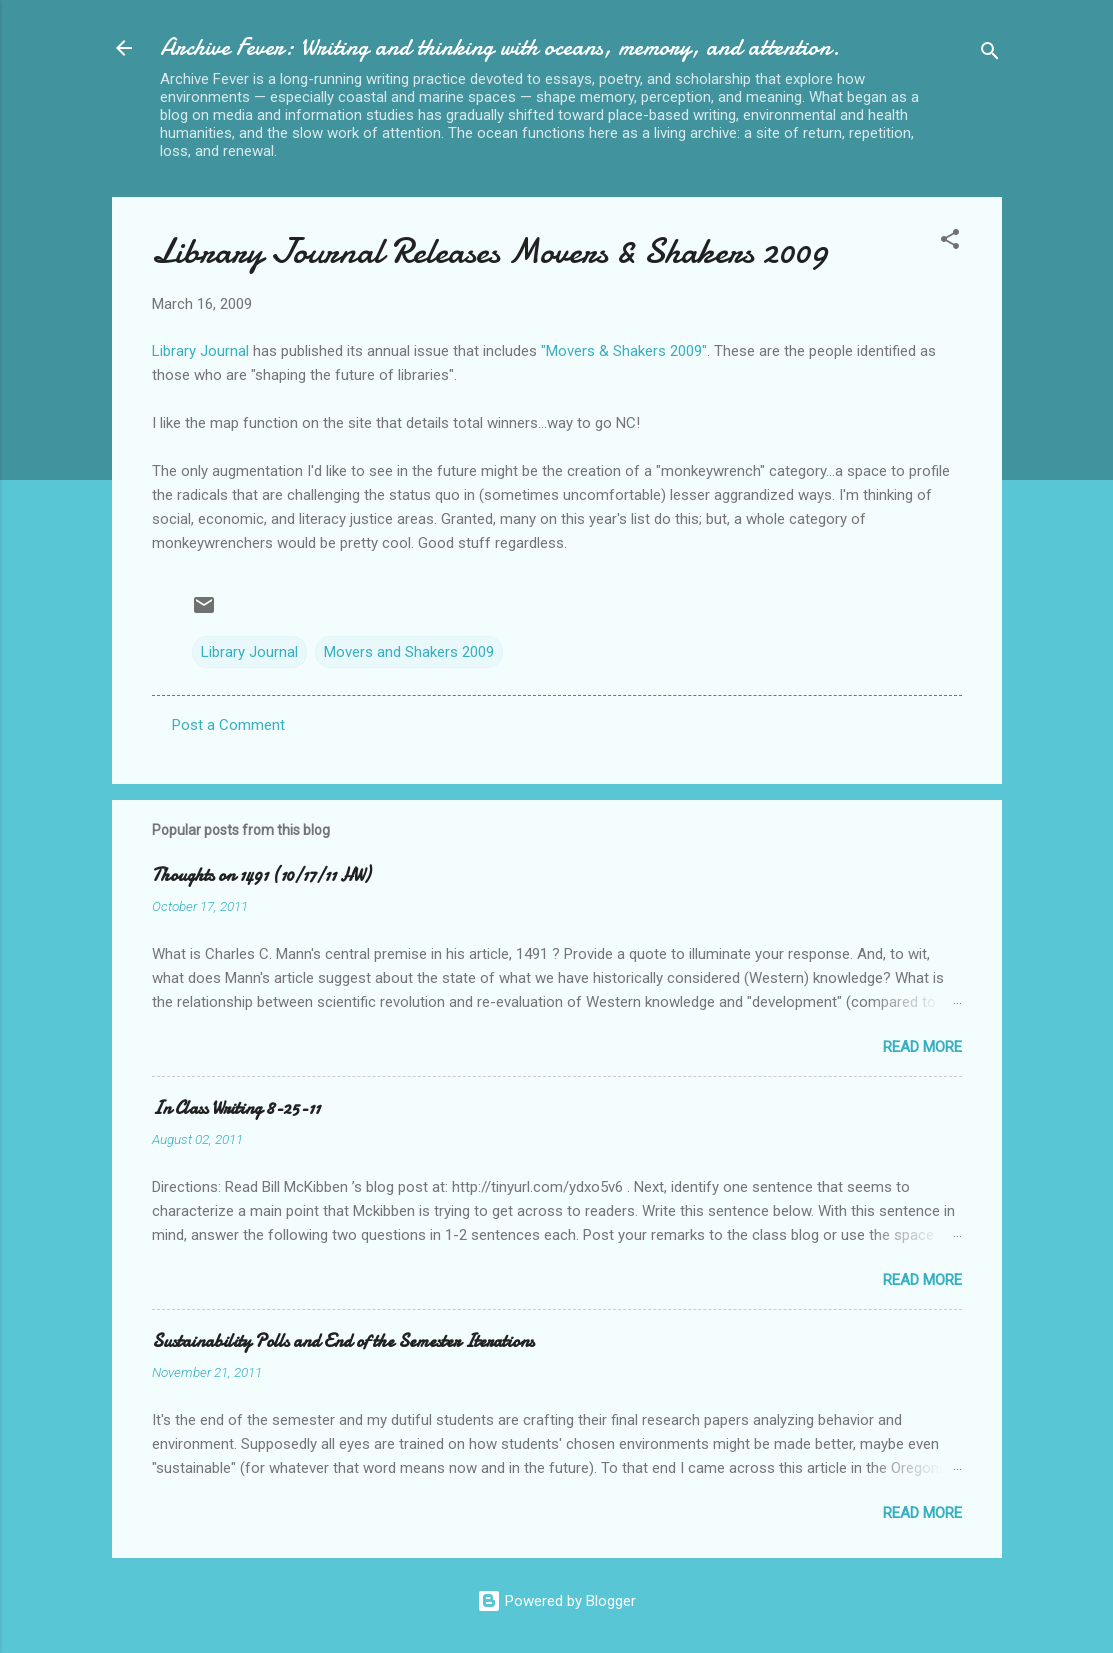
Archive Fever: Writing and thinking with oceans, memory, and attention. (500, 47)
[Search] (990, 54)
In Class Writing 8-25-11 (236, 1108)
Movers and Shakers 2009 (409, 652)
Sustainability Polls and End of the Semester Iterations (343, 1341)
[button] (950, 242)
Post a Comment (228, 725)
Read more (922, 1047)
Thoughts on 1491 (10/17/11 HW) (261, 875)
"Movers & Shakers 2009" (624, 351)
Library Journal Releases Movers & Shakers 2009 (490, 251)
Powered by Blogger (556, 1601)
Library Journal (200, 351)
